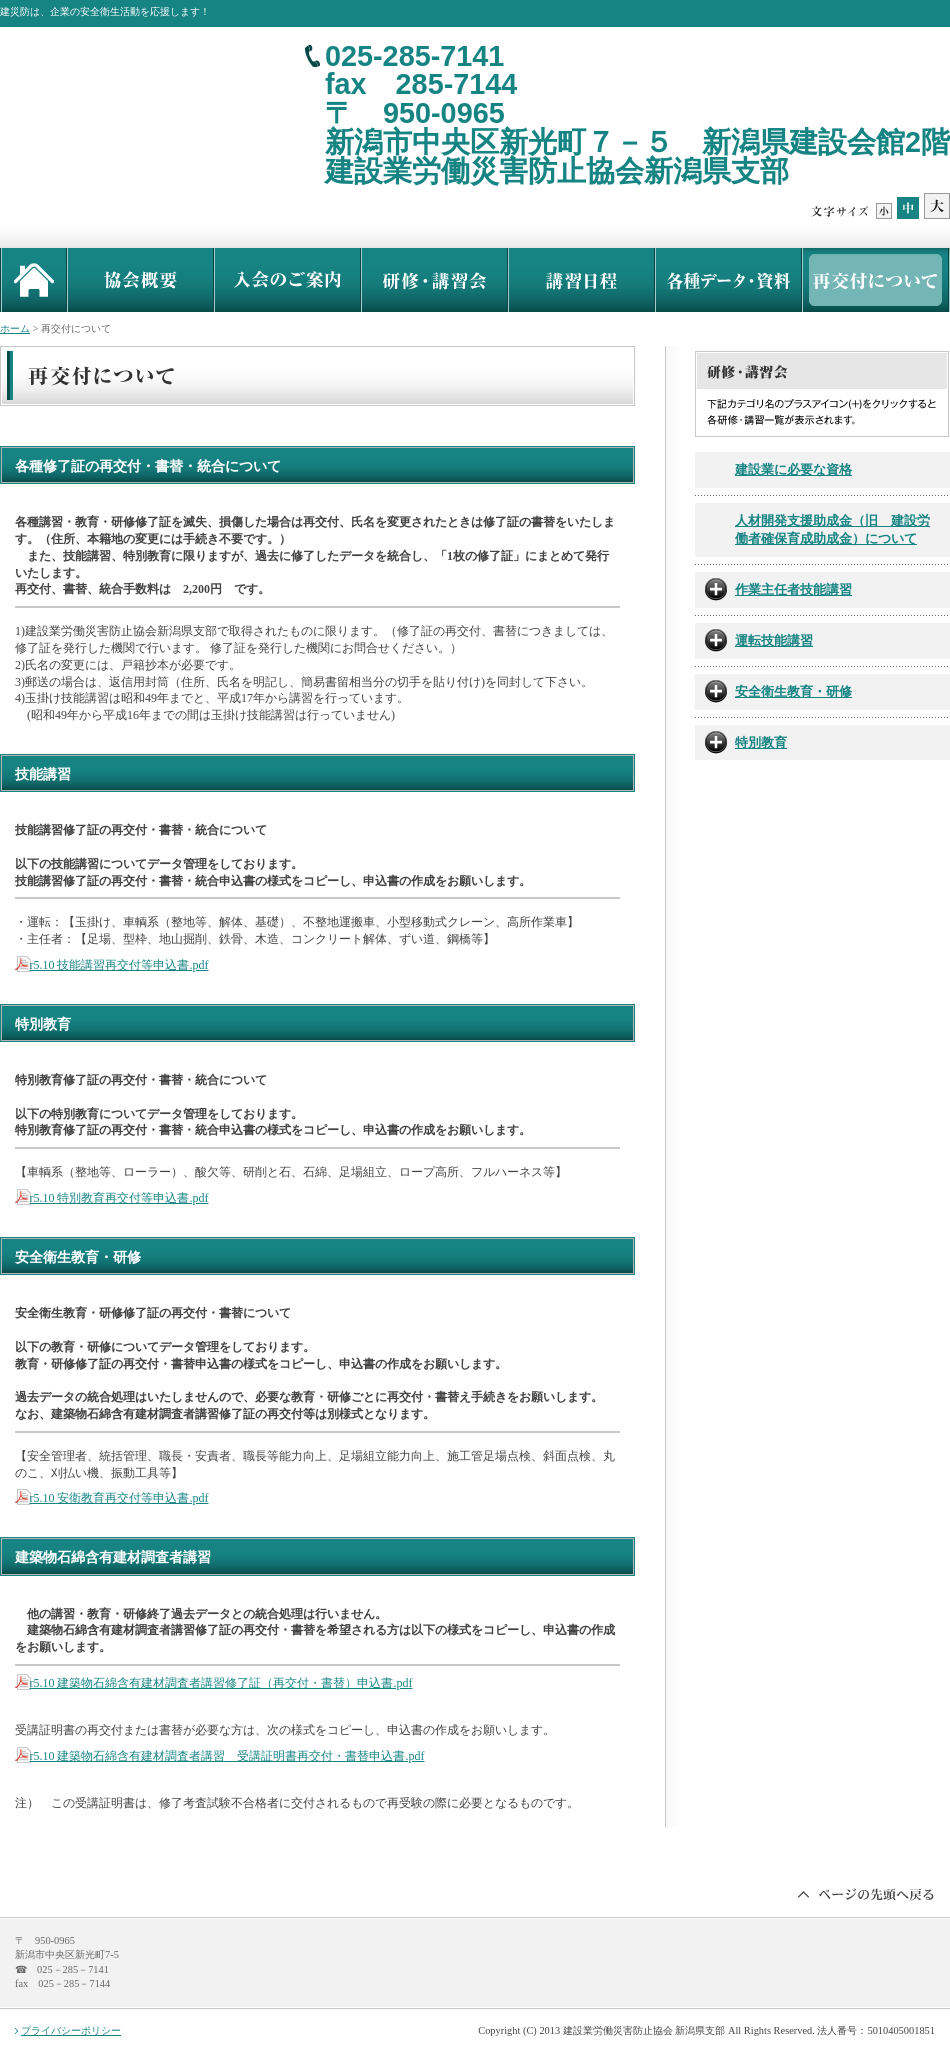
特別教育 (761, 743)
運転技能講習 (774, 641)
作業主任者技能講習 (793, 590)
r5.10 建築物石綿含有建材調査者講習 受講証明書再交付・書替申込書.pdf (227, 1756)
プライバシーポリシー (71, 2030)
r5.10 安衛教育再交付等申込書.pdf (119, 1498)
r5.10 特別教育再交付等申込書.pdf (119, 1198)
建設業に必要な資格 (793, 470)
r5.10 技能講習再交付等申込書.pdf (119, 965)
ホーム (15, 328)
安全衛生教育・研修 (793, 692)
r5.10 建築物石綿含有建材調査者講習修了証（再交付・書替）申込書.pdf (221, 1683)
